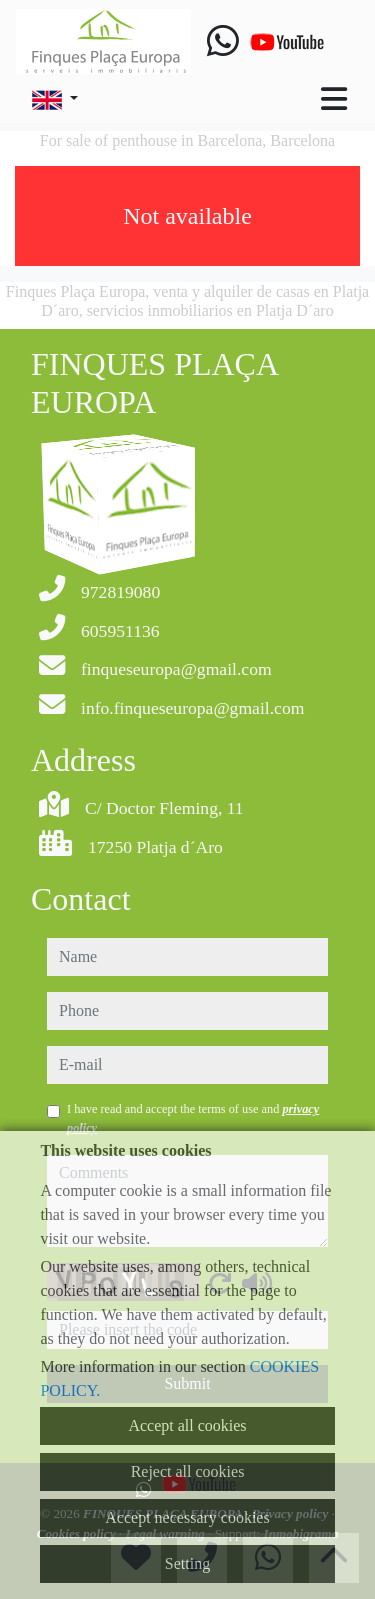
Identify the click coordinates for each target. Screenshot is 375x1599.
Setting (187, 1563)
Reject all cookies (188, 1471)
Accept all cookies (187, 1425)
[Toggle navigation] (334, 99)
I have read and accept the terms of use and (193, 1118)
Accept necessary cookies (187, 1517)
